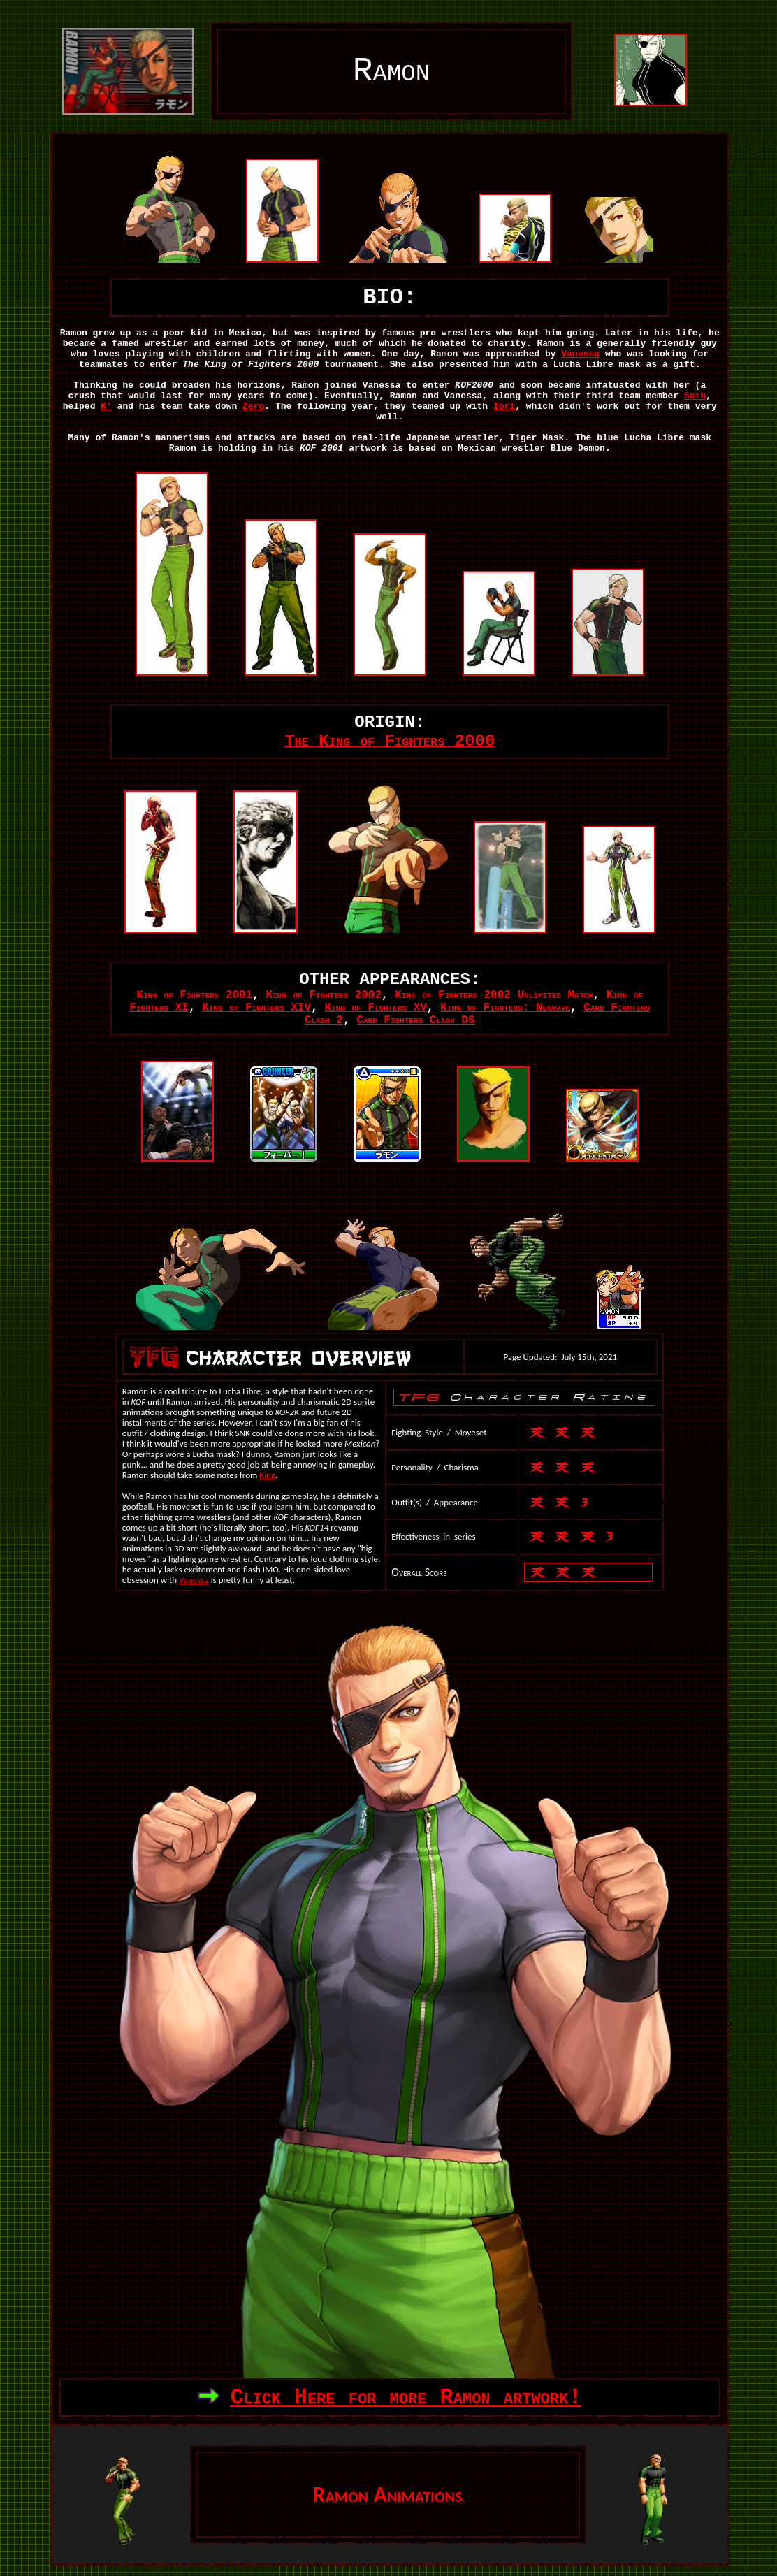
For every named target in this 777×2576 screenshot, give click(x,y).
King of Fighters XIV (256, 1007)
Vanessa (580, 354)
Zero (253, 406)
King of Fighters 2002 (324, 995)
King (267, 1475)
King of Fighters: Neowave (505, 1007)
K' (106, 406)
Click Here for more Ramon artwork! (406, 2397)
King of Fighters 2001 (195, 995)
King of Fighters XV (375, 1007)
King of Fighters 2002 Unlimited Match (494, 995)
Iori (504, 406)
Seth (695, 396)
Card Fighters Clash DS (415, 1020)
